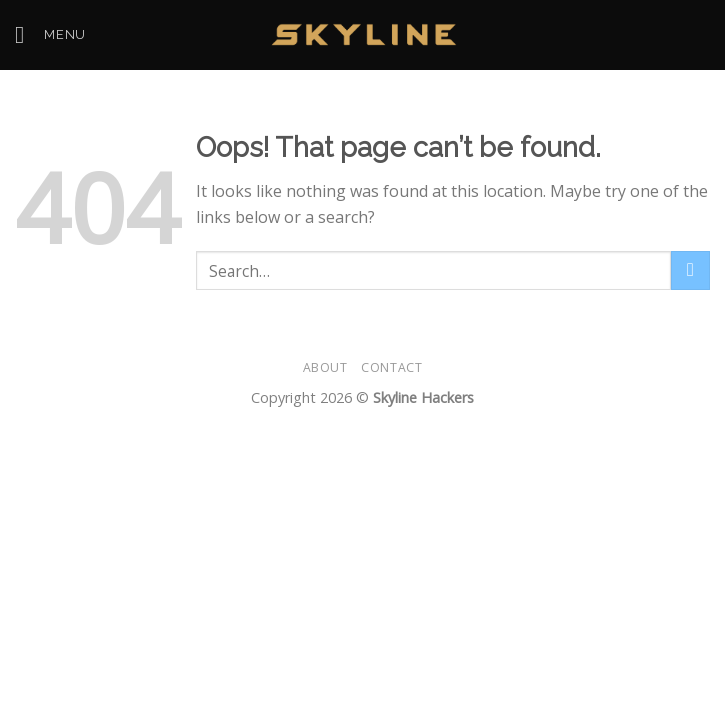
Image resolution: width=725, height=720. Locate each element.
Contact (391, 367)
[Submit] (690, 270)
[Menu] (50, 34)
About (325, 367)
